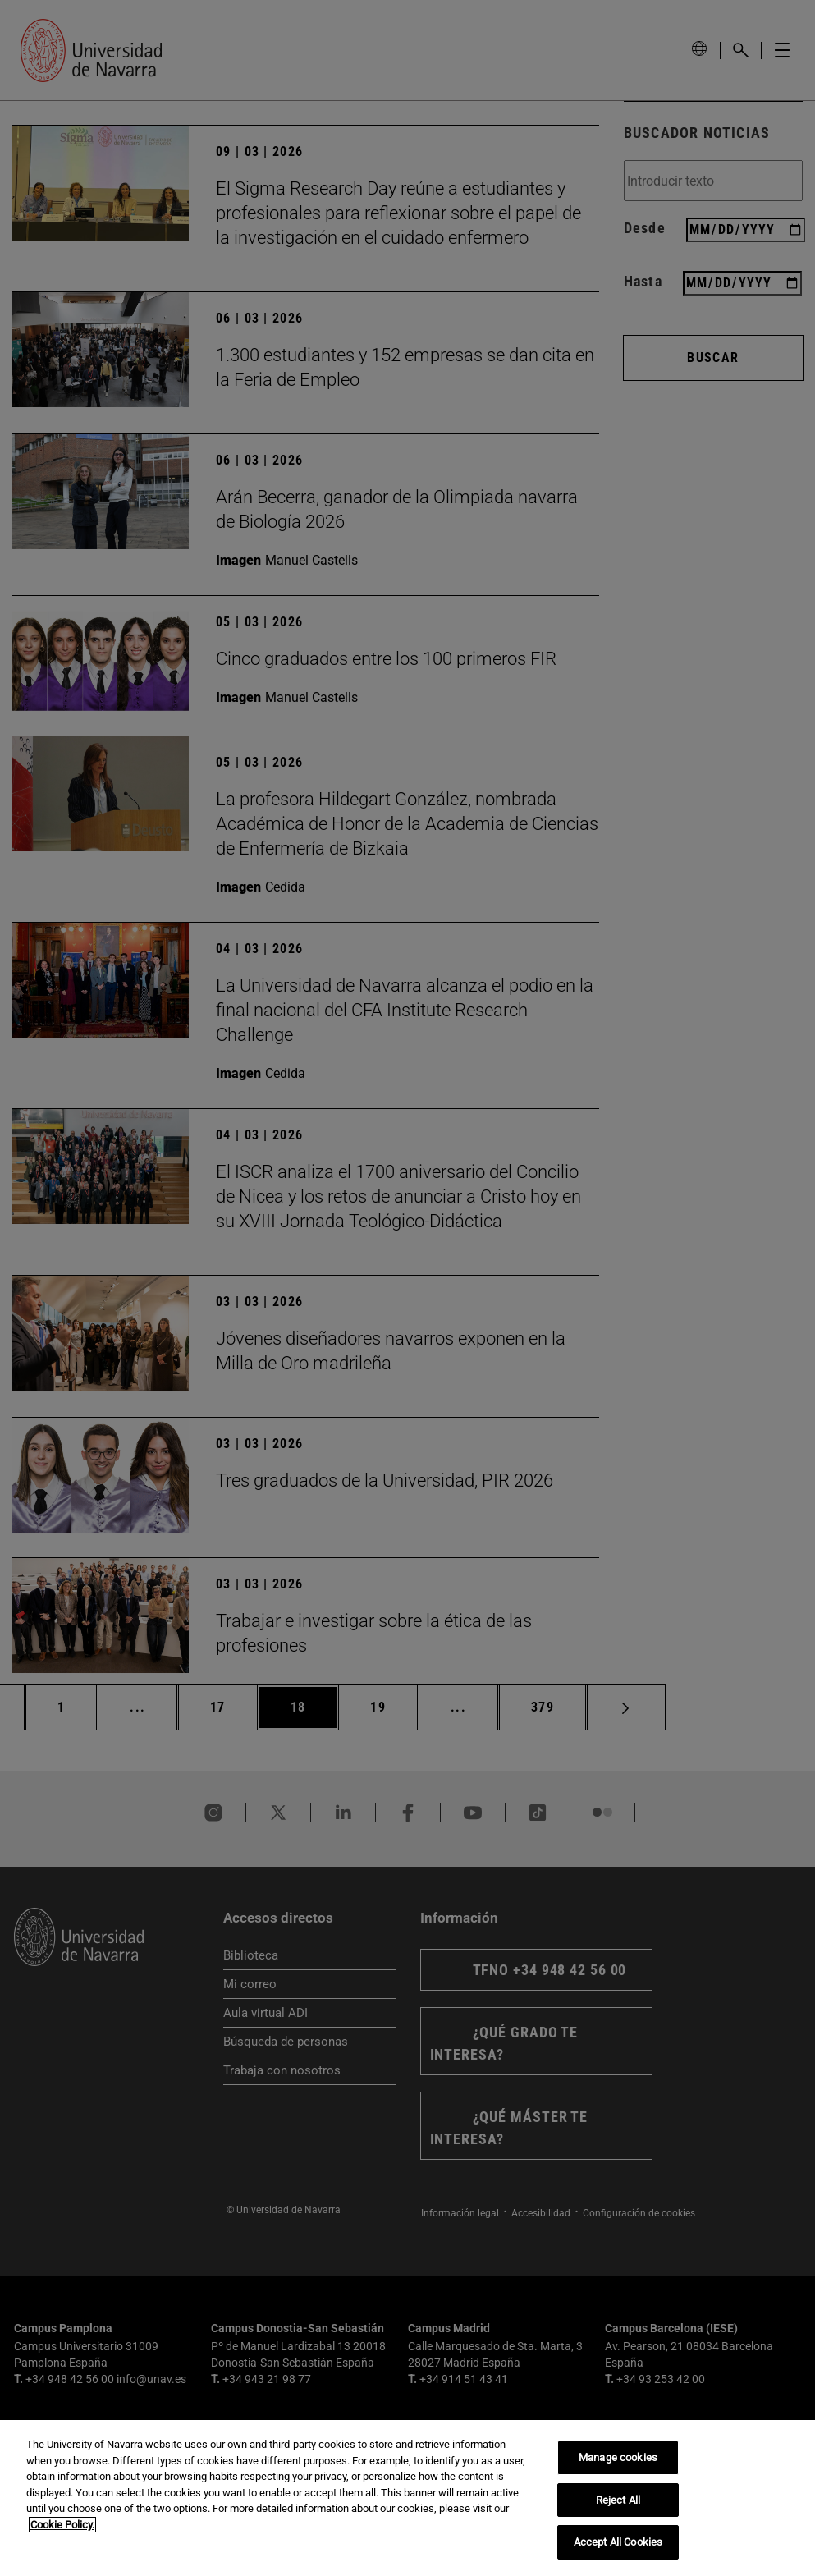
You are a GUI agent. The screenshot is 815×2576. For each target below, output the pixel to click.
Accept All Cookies (618, 2542)
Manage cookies (618, 2457)
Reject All (618, 2500)
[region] (407, 2498)
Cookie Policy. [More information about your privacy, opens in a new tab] (62, 2525)
